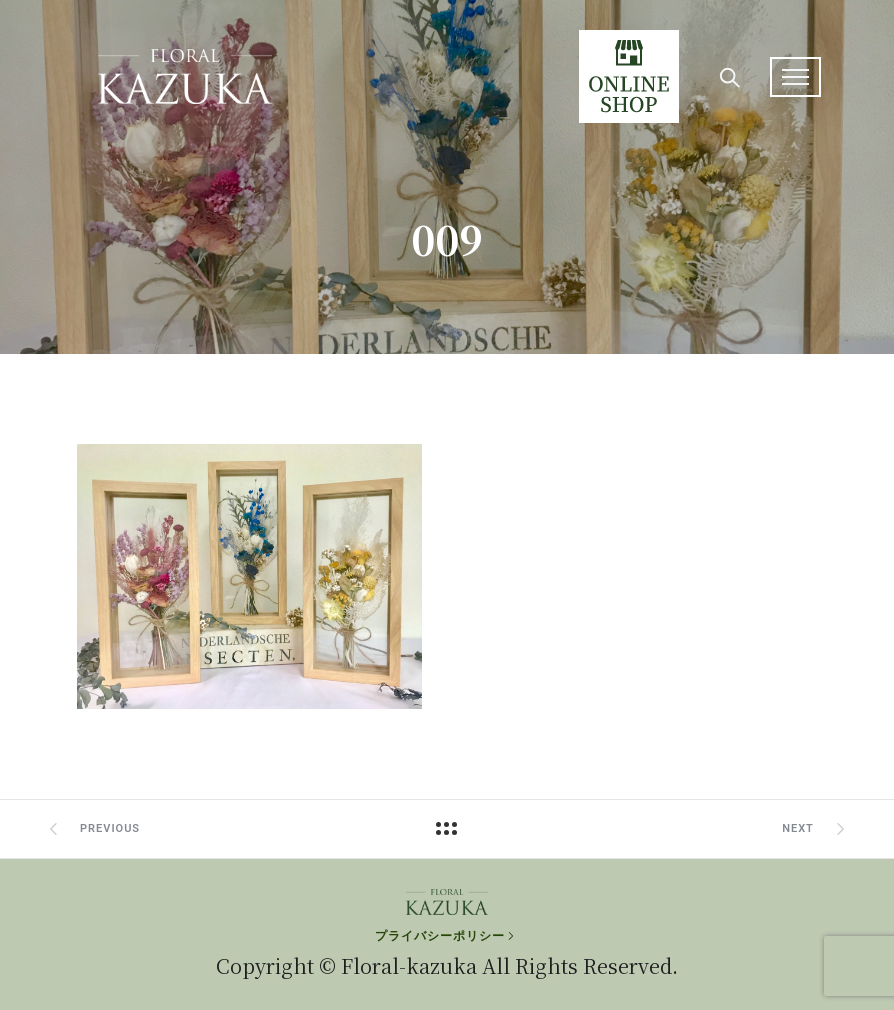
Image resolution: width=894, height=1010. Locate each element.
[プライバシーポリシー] (446, 936)
